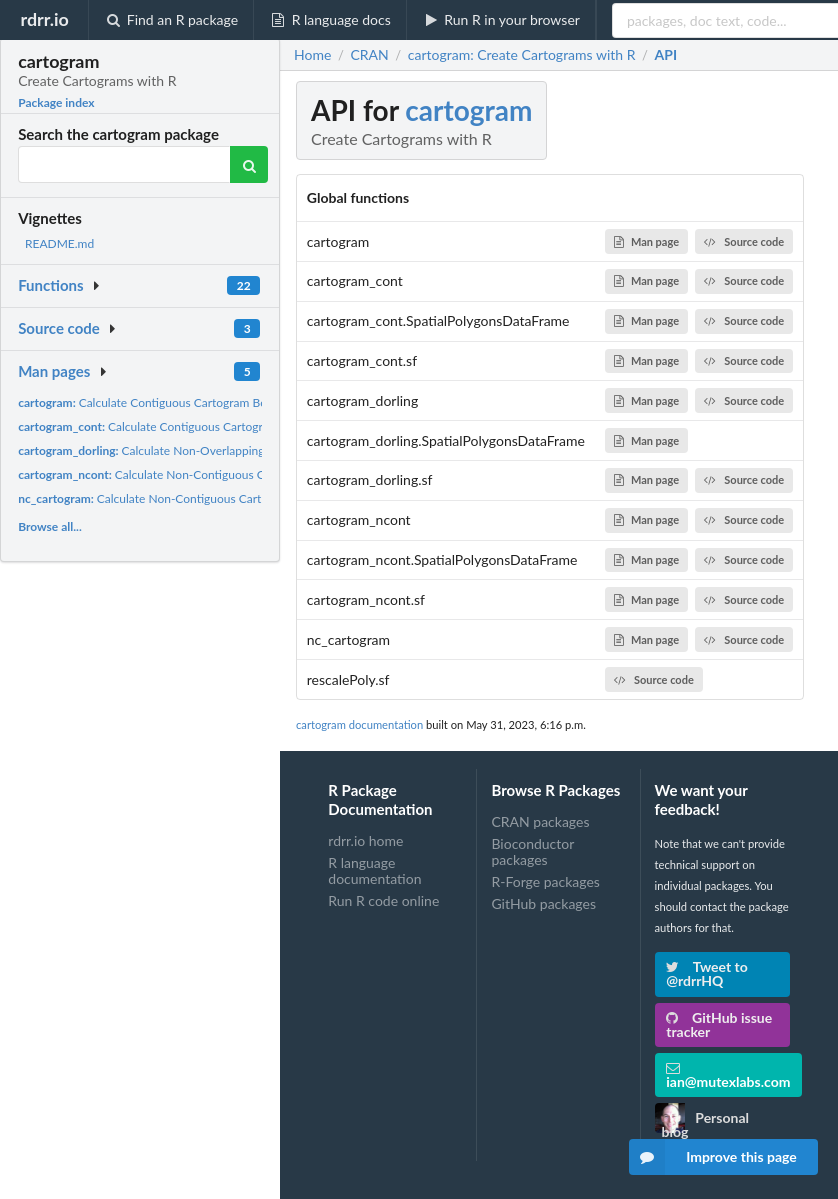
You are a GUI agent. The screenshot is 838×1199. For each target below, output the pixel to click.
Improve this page (713, 1157)
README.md (59, 243)
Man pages (54, 371)
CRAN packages (540, 822)
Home (312, 55)
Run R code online (383, 900)
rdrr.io (44, 19)
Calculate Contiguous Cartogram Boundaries (165, 402)
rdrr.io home (365, 841)
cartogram (468, 110)
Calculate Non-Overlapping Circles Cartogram (189, 450)
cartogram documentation (359, 724)
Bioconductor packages (532, 851)
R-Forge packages (545, 881)
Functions (50, 285)
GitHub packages (543, 903)
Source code (59, 328)
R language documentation (374, 870)
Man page (646, 241)
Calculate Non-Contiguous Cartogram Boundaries (196, 474)
